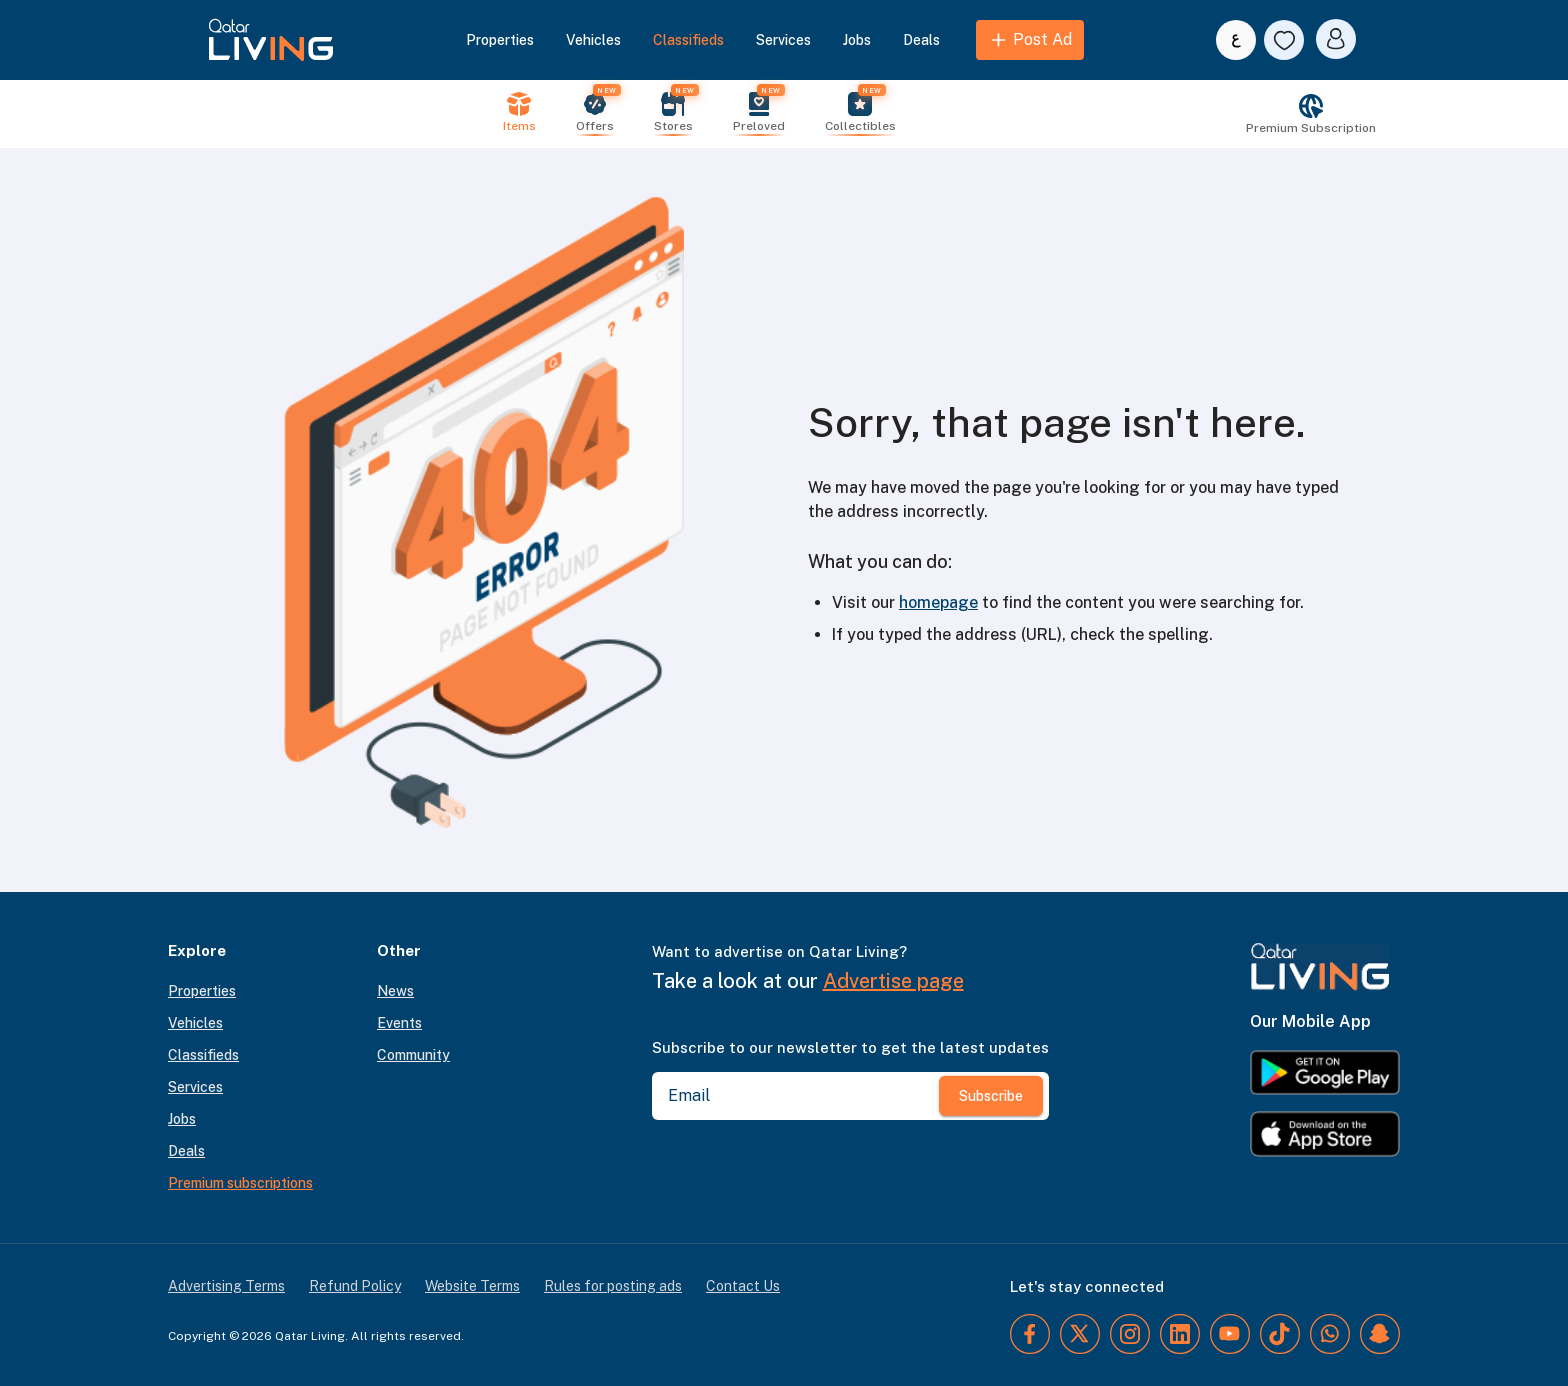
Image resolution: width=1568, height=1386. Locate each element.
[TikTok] (1280, 1334)
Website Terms (472, 1286)
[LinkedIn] (1180, 1334)
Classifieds (688, 40)
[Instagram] (1130, 1334)
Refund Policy (355, 1286)
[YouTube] (1230, 1334)
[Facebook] (1030, 1334)
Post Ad (1030, 40)
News (395, 991)
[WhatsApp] (1330, 1334)
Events (399, 1023)
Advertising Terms (226, 1286)
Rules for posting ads (613, 1286)
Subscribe (991, 1096)
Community (413, 1055)
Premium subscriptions (240, 1183)
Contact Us (743, 1286)
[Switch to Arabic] (1236, 40)
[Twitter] (1080, 1334)
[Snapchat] (1380, 1334)
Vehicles (593, 40)
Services (783, 40)
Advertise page (893, 981)
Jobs (857, 40)
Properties (500, 40)
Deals (921, 40)
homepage (938, 602)
